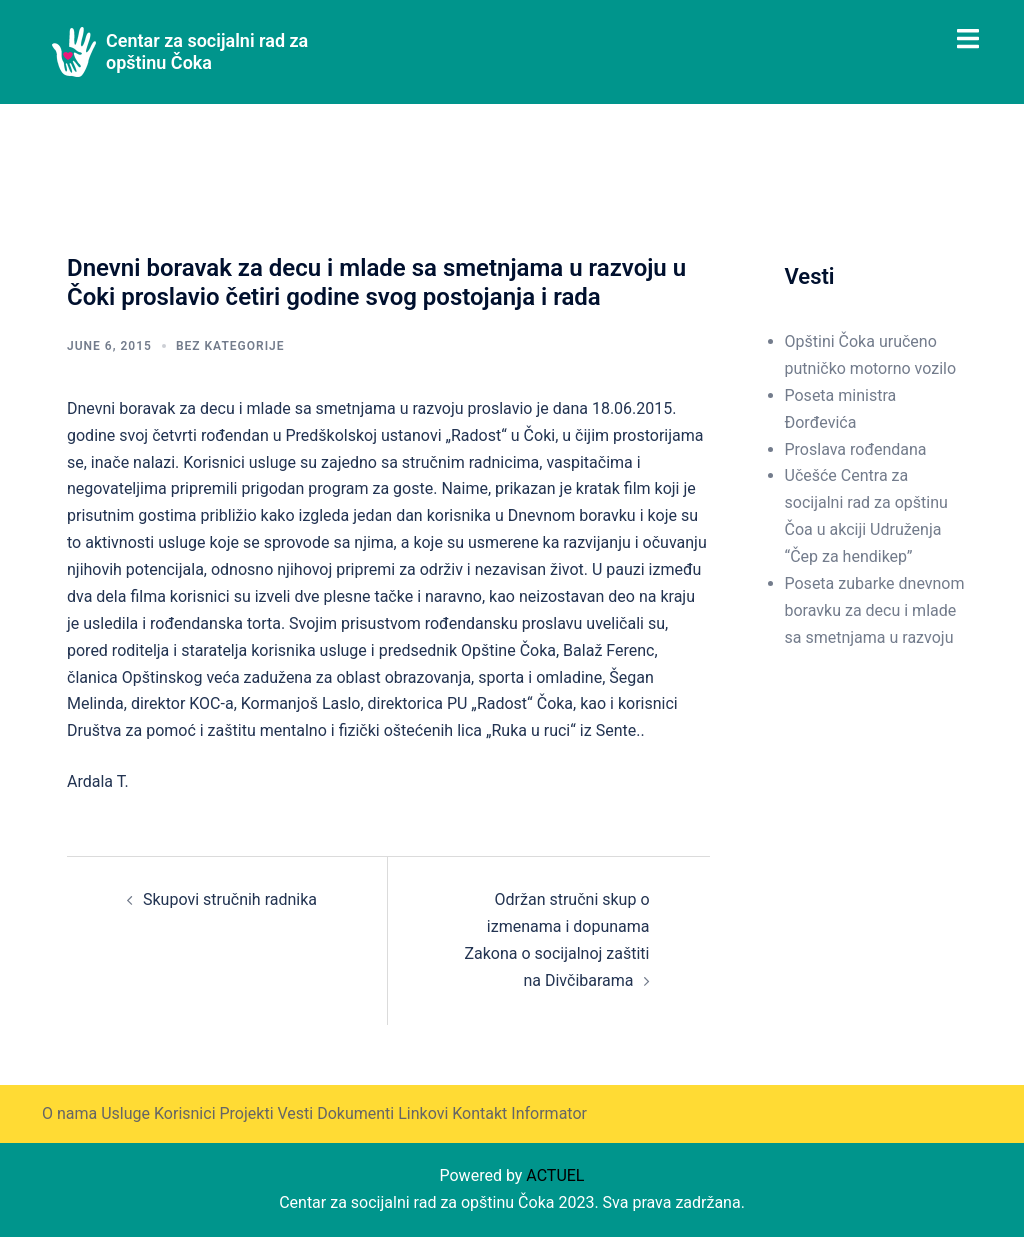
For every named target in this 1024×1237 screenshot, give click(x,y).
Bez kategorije (230, 346)
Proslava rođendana (856, 449)
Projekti (246, 1113)
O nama (69, 1113)
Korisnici (185, 1113)
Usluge (125, 1113)
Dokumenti (355, 1113)
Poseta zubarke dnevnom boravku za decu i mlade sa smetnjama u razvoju (875, 610)
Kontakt (479, 1113)
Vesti (295, 1113)
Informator (549, 1113)
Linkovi (423, 1113)
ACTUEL (555, 1175)
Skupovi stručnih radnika (230, 899)
